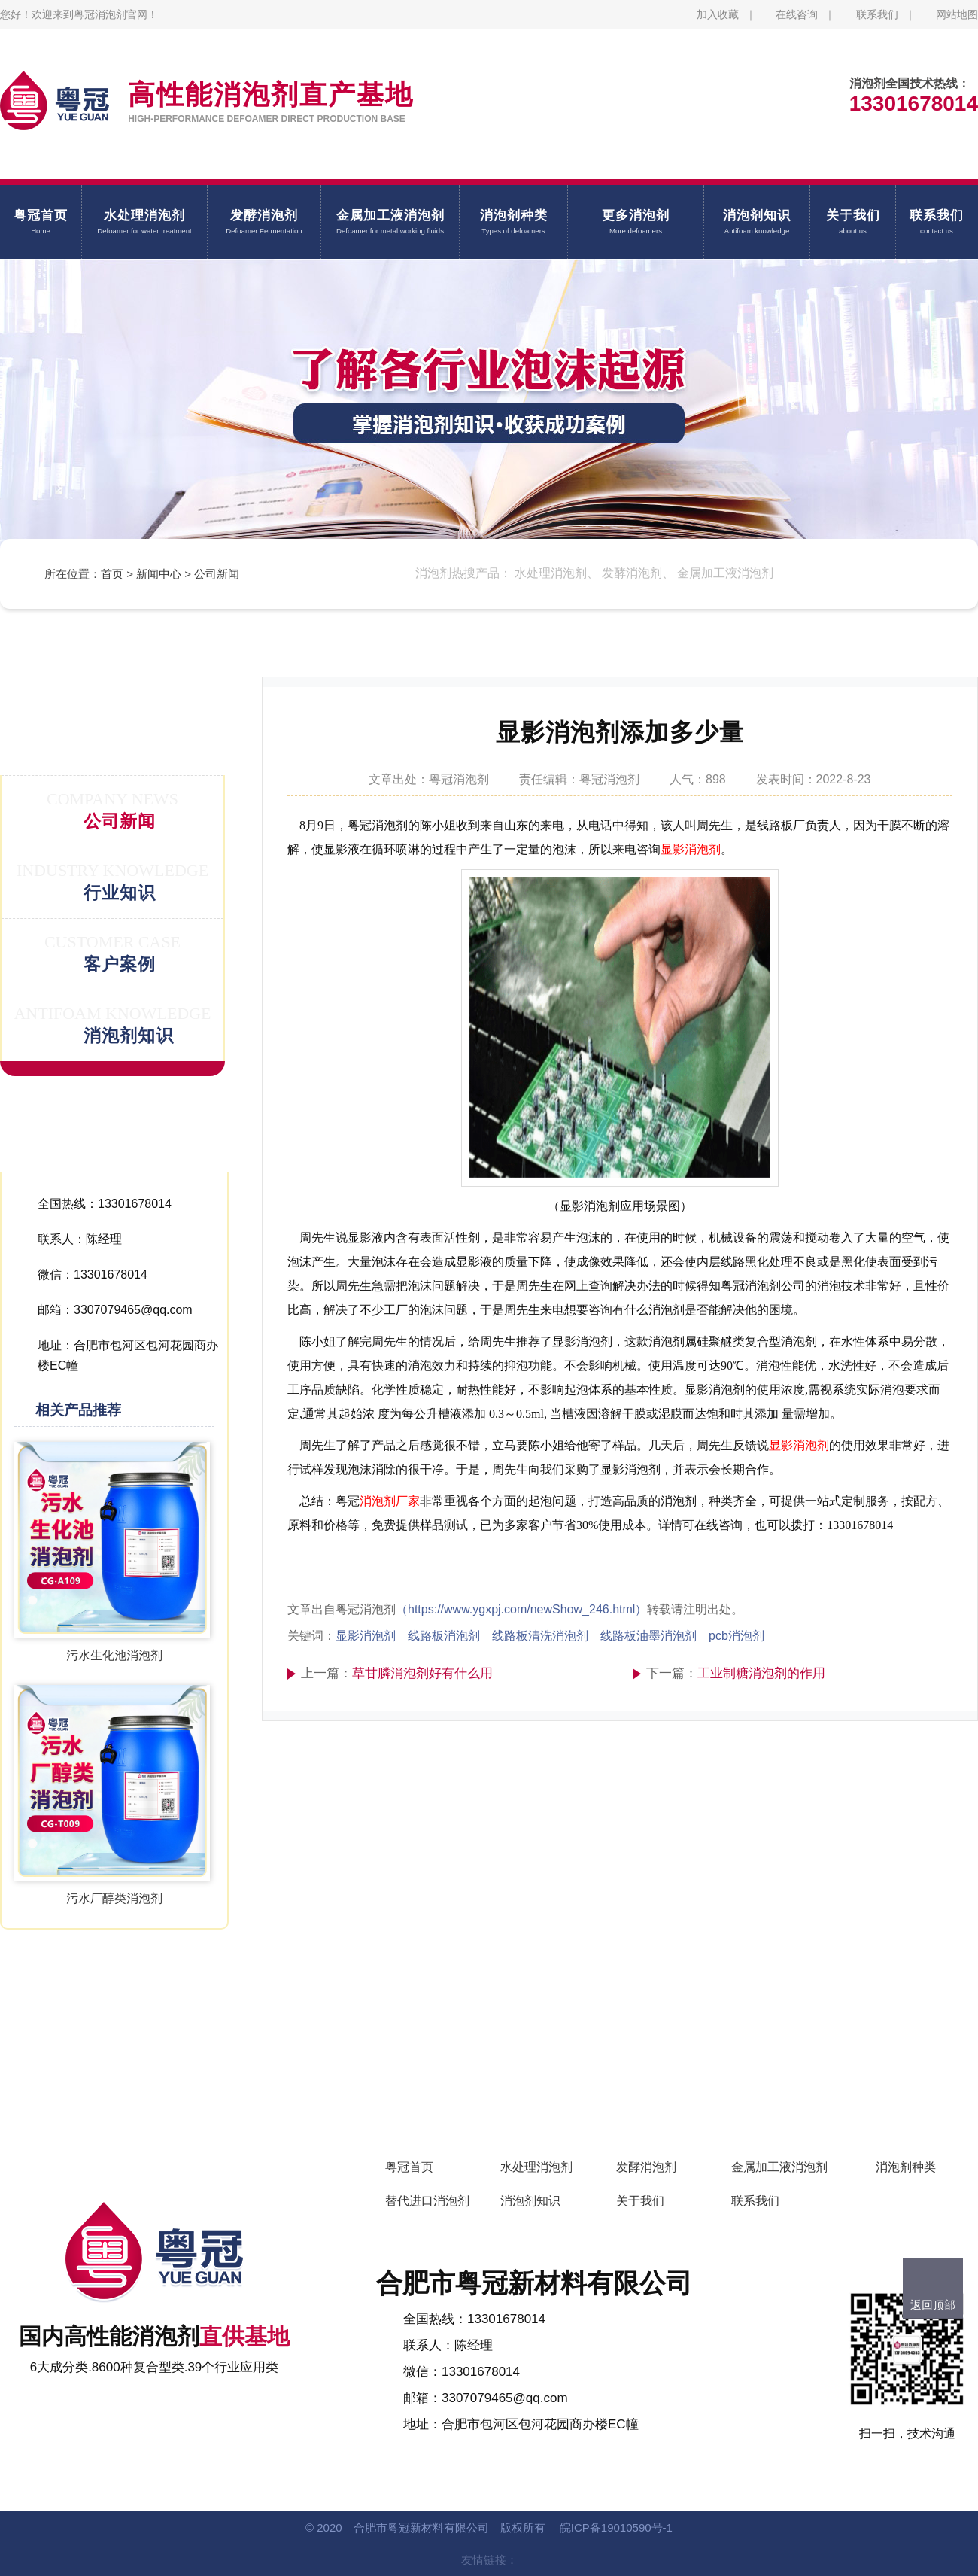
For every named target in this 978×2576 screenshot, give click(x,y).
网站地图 (957, 14)
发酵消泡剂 (646, 2167)
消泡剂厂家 (390, 1501)
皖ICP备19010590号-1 (616, 2527)
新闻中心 (158, 573)
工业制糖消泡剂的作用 (761, 1673)
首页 (112, 573)
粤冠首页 (409, 2167)
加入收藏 (718, 14)
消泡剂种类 (906, 2167)
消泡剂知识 (530, 2200)
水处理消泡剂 (536, 2167)
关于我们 (640, 2200)
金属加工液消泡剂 (779, 2167)
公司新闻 (216, 573)
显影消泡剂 (691, 849)
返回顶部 (932, 2304)
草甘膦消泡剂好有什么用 (422, 1673)
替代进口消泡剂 (427, 2200)
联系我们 (877, 14)
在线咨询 (797, 14)
